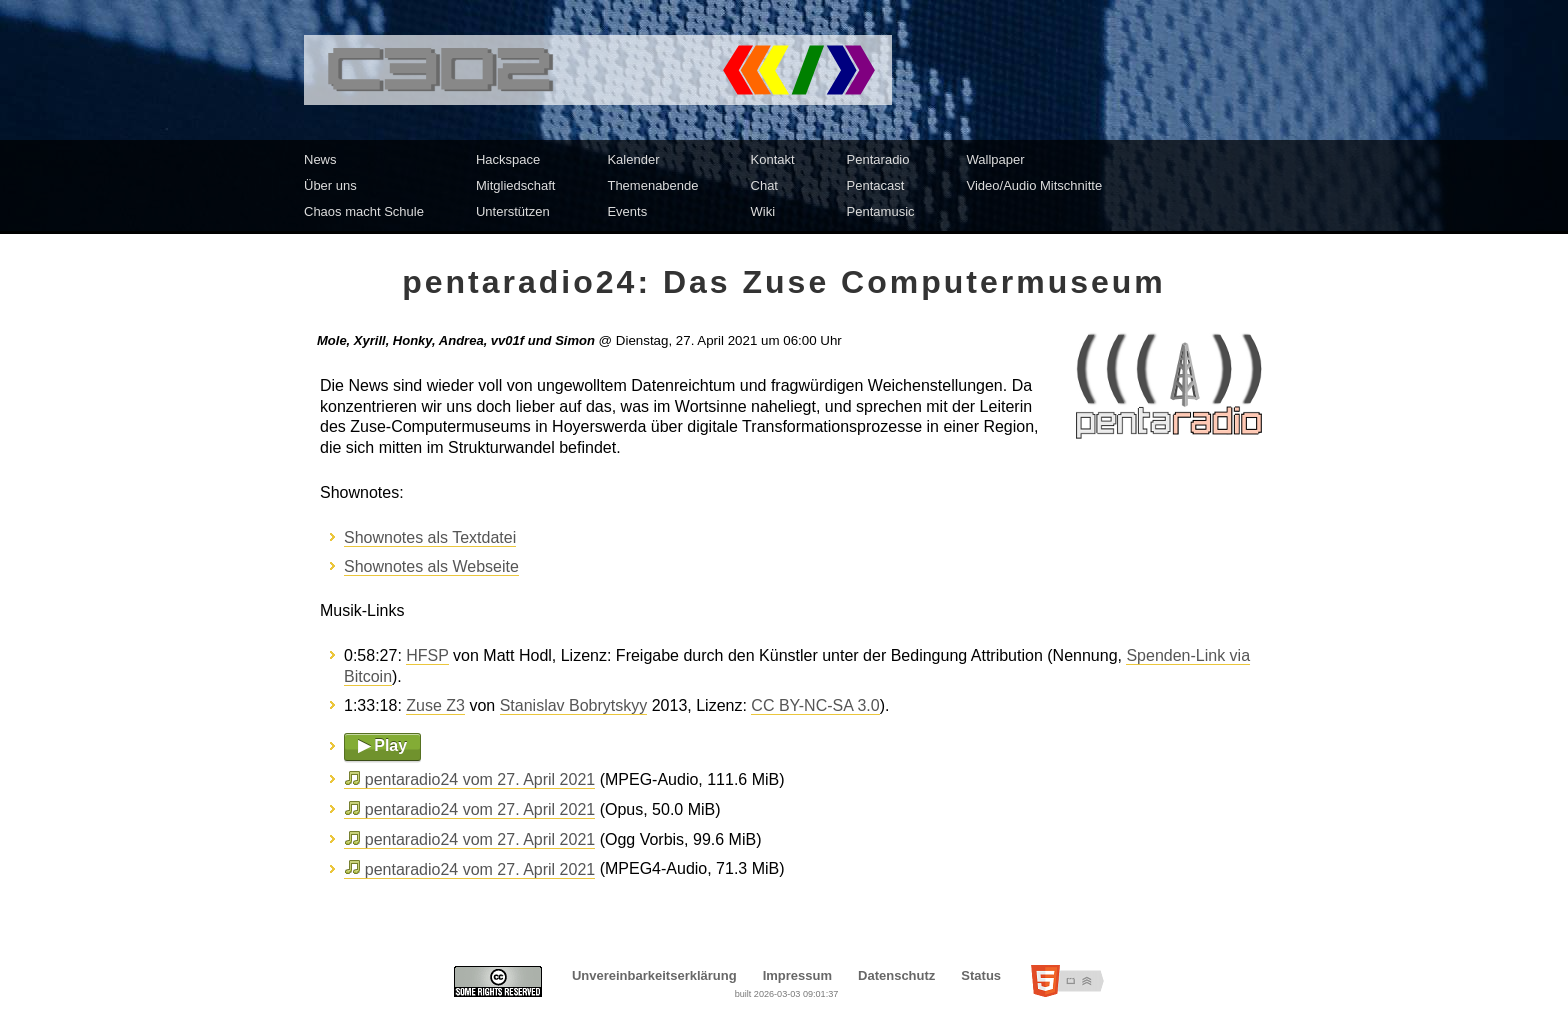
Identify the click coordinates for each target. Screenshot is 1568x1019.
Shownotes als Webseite (431, 566)
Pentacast (876, 185)
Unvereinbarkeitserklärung (654, 975)
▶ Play (382, 745)
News (320, 159)
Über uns (330, 185)
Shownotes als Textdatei (430, 537)
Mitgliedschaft (515, 185)
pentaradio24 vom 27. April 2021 (480, 779)
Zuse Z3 (435, 705)
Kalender (633, 159)
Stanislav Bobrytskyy (574, 705)
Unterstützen (513, 211)
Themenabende (652, 185)
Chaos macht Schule (364, 211)
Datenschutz (896, 975)
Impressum (797, 975)
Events (627, 211)
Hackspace (508, 159)
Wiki (763, 211)
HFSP (427, 655)
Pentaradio (878, 159)
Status (981, 975)
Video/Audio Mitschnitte (1035, 185)
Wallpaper (996, 159)
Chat (764, 185)
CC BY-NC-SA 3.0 (815, 705)
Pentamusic (881, 211)
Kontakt (773, 159)
